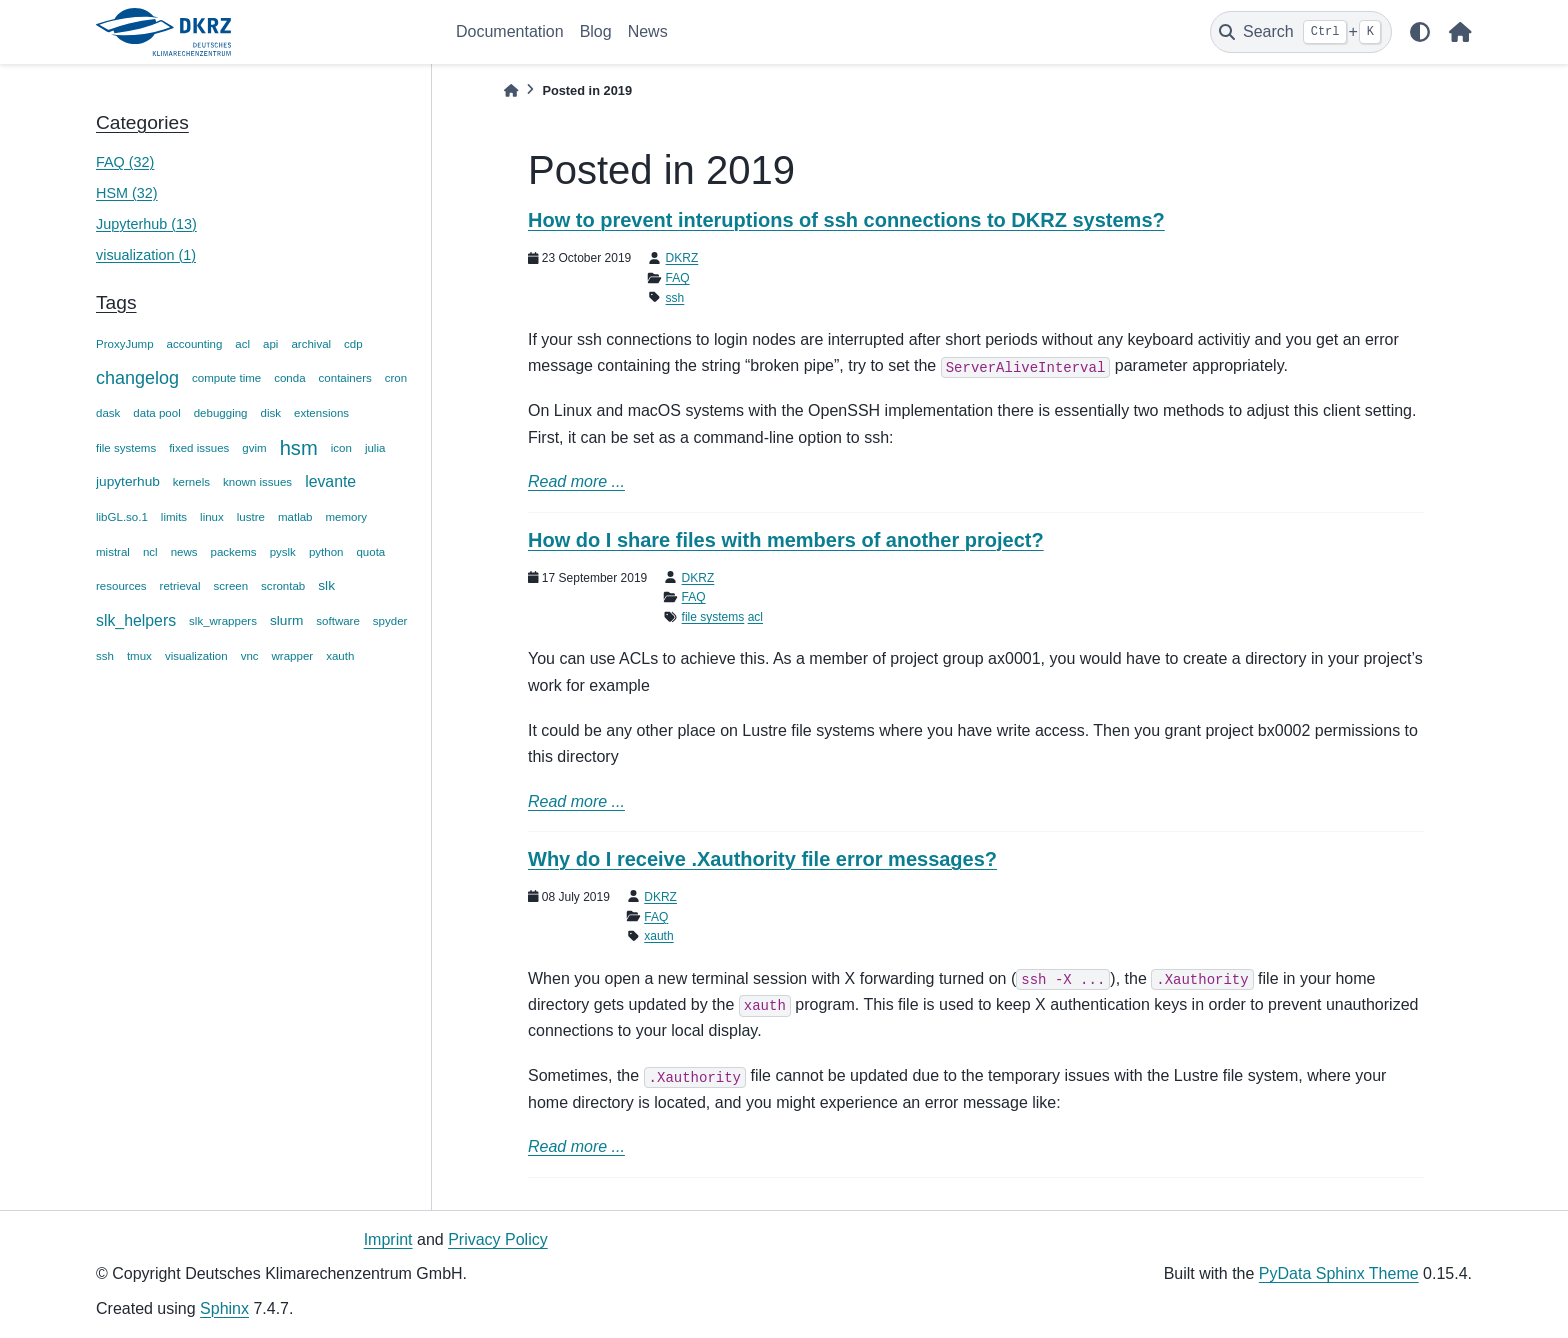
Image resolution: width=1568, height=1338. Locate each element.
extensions (321, 413)
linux (212, 517)
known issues (257, 482)
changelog (137, 378)
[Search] (1301, 32)
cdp (353, 344)
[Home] (511, 90)
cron (396, 378)
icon (341, 448)
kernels (191, 482)
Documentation (510, 31)
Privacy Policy (498, 1239)
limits (174, 517)
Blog (596, 31)
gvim (254, 448)
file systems (126, 448)
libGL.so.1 (122, 517)
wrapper (293, 656)
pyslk (283, 552)
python (326, 552)
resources (121, 586)
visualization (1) (146, 255)
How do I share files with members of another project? (786, 540)
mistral (113, 552)
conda (289, 378)
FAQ (678, 278)
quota (370, 552)
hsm (299, 448)
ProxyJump (125, 344)
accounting (195, 344)
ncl (150, 552)
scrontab (283, 586)
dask (108, 413)
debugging (221, 413)
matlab (295, 517)
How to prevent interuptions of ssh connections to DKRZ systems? (846, 220)
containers (345, 378)
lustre (251, 517)
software (338, 621)
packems (234, 552)
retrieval (180, 586)
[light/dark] (1420, 32)
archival (311, 344)
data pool (156, 413)
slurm (286, 620)
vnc (250, 656)
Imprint (388, 1239)
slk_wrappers (223, 621)
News (648, 31)
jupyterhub (128, 481)
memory (347, 517)
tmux (139, 656)
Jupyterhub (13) (146, 224)
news (184, 552)
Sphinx (224, 1308)
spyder (390, 621)
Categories (142, 122)
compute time (226, 378)
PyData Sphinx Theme (1339, 1273)
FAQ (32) (125, 162)
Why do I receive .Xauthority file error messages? (762, 859)
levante (330, 481)
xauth (340, 656)
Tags (116, 302)
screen (231, 586)
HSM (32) (127, 193)
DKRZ (682, 258)
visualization (196, 656)
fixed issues (199, 448)
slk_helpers (136, 620)
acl (242, 344)
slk (326, 585)
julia (375, 448)
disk (271, 413)
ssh (105, 656)
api (270, 344)
